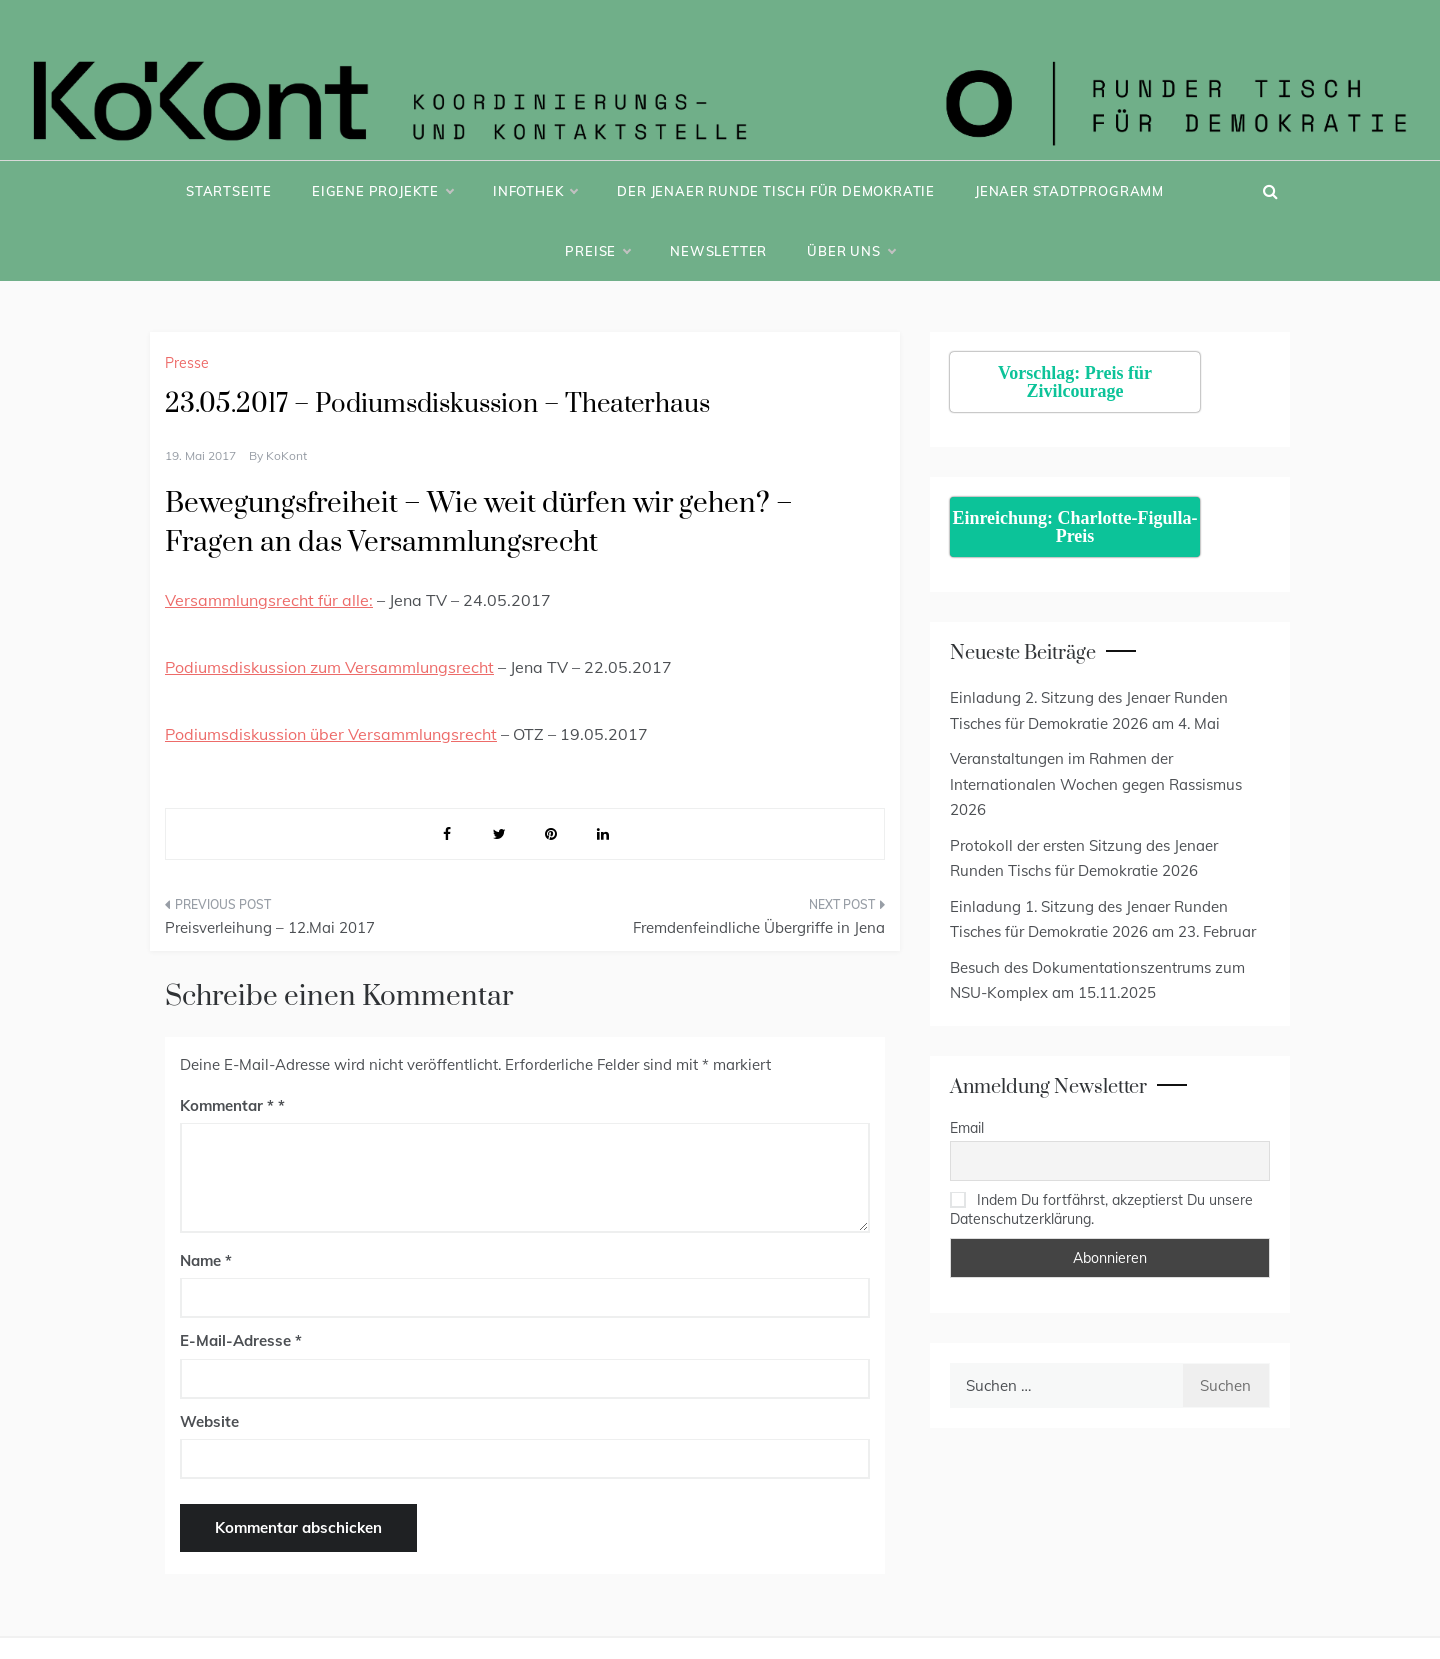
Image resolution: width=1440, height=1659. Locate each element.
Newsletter (718, 251)
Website (209, 1421)
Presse (187, 363)
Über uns (850, 251)
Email (967, 1128)
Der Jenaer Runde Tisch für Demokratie (776, 191)
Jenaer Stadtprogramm (1069, 191)
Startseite (229, 191)
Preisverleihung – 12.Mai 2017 (270, 927)
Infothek (535, 191)
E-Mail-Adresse (241, 1340)
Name (206, 1260)
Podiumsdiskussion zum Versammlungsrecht (329, 667)
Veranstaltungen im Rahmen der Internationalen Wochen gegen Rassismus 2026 (1096, 784)
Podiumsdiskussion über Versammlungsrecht (331, 734)
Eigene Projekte (382, 191)
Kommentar (227, 1105)
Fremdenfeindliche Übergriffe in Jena (759, 927)
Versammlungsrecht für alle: (269, 600)
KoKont (286, 455)
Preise (597, 251)
